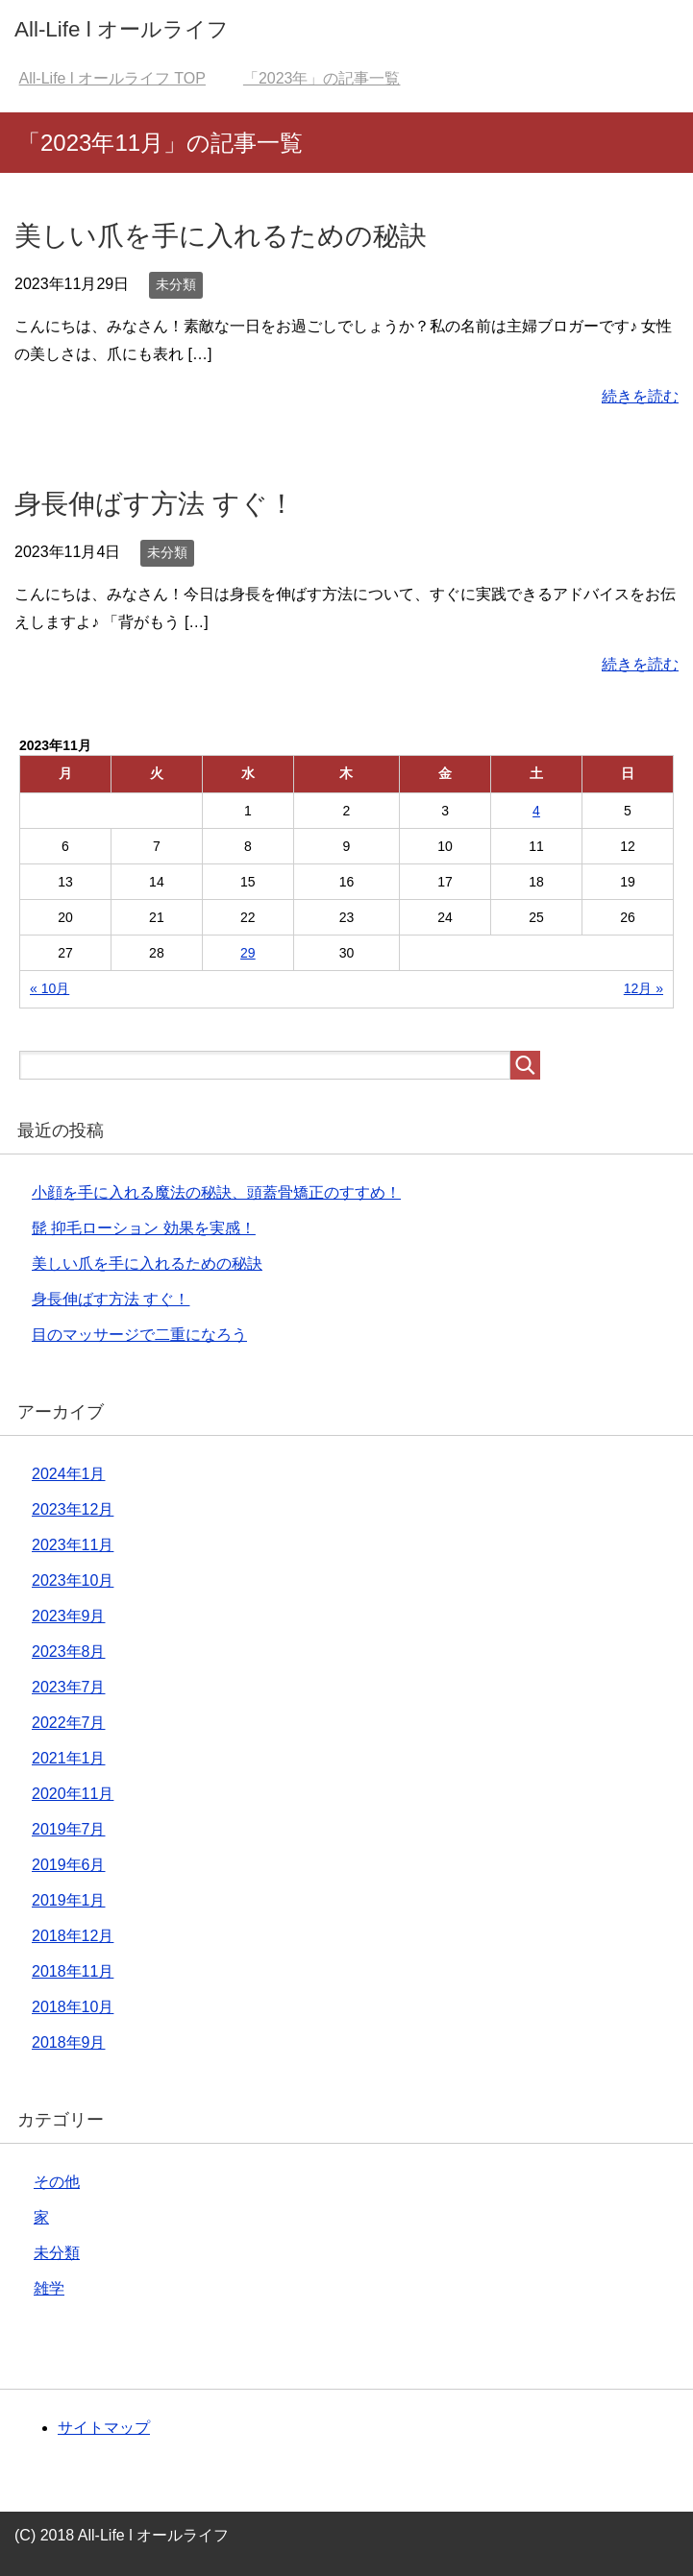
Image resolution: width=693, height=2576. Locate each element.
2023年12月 (72, 1509)
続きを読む (640, 396)
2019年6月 (69, 1865)
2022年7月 (69, 1722)
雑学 (49, 2288)
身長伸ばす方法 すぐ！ (154, 504)
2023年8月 (69, 1651)
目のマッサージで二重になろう (139, 1334)
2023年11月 (72, 1545)
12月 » (643, 988)
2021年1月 (69, 1758)
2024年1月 (69, 1474)
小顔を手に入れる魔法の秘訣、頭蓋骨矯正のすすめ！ (216, 1192)
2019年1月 (69, 1900)
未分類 (176, 284)
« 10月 (49, 988)
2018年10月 (72, 2007)
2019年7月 (69, 1829)
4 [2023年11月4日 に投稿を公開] (536, 810)
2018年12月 (72, 1936)
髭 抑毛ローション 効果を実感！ (144, 1228)
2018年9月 (69, 2042)
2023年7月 (69, 1687)
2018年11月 (72, 1971)
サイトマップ (104, 2427)
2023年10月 (72, 1580)
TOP (112, 78)
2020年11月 (72, 1794)
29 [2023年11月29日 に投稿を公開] (248, 952)
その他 (57, 2182)
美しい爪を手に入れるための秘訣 (220, 236)
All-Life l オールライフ (121, 29)
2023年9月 (69, 1616)
